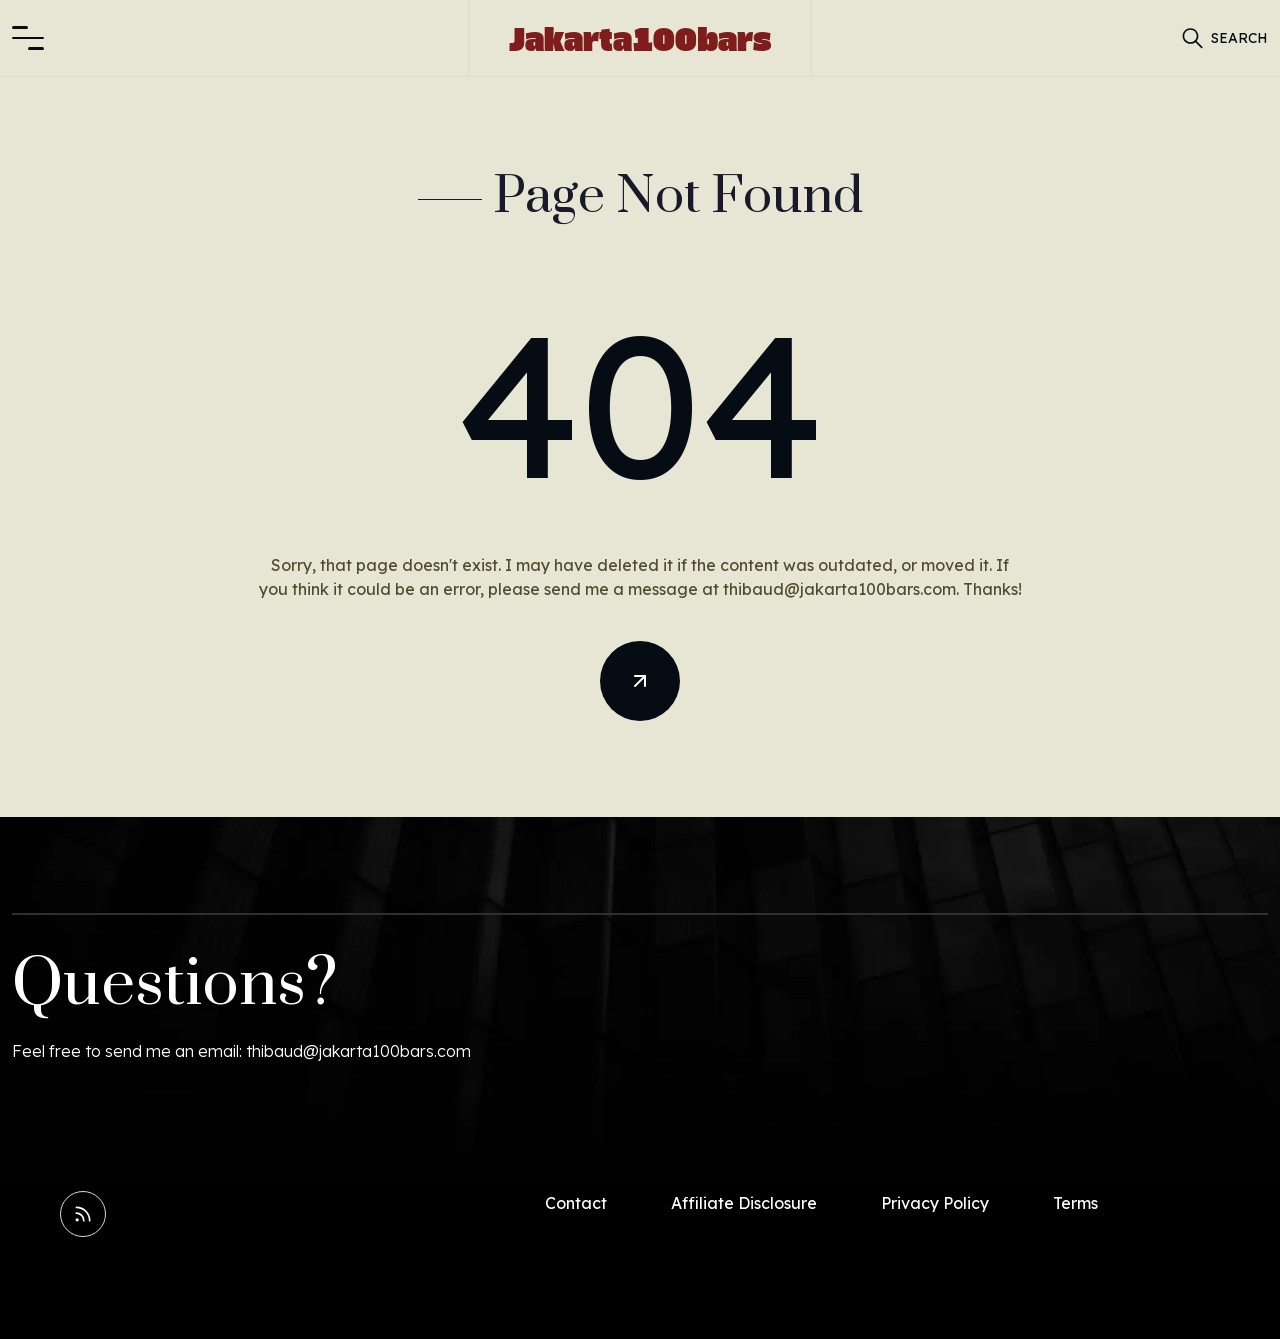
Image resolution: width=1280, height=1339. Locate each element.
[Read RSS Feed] (83, 1214)
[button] (28, 38)
